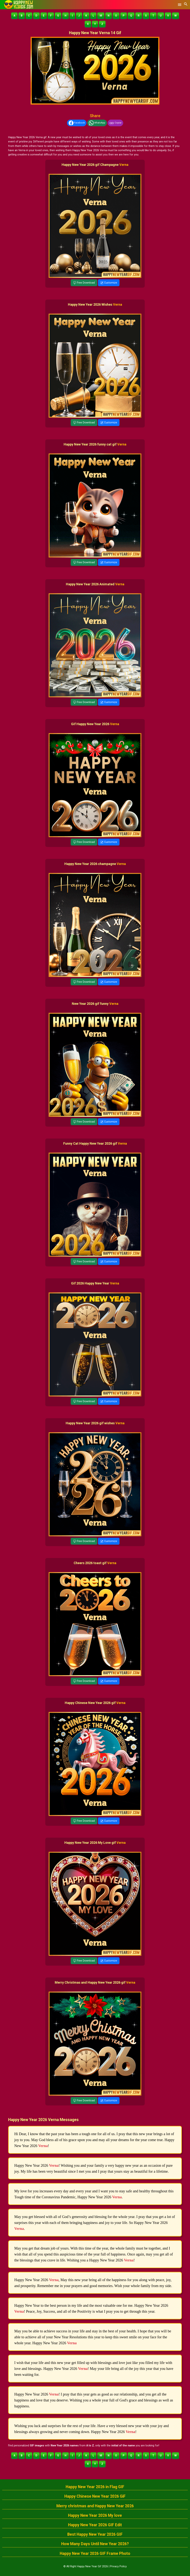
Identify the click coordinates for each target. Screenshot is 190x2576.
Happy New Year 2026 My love (95, 2515)
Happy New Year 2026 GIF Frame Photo (95, 2553)
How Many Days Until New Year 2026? (95, 2543)
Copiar (115, 123)
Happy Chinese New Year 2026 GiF (95, 2496)
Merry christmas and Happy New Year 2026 (95, 2506)
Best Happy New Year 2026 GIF (95, 2534)
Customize (108, 282)
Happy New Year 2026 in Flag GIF (95, 2486)
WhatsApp (97, 123)
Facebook (77, 123)
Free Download (84, 282)
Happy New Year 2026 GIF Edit (95, 2525)
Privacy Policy (118, 2566)
